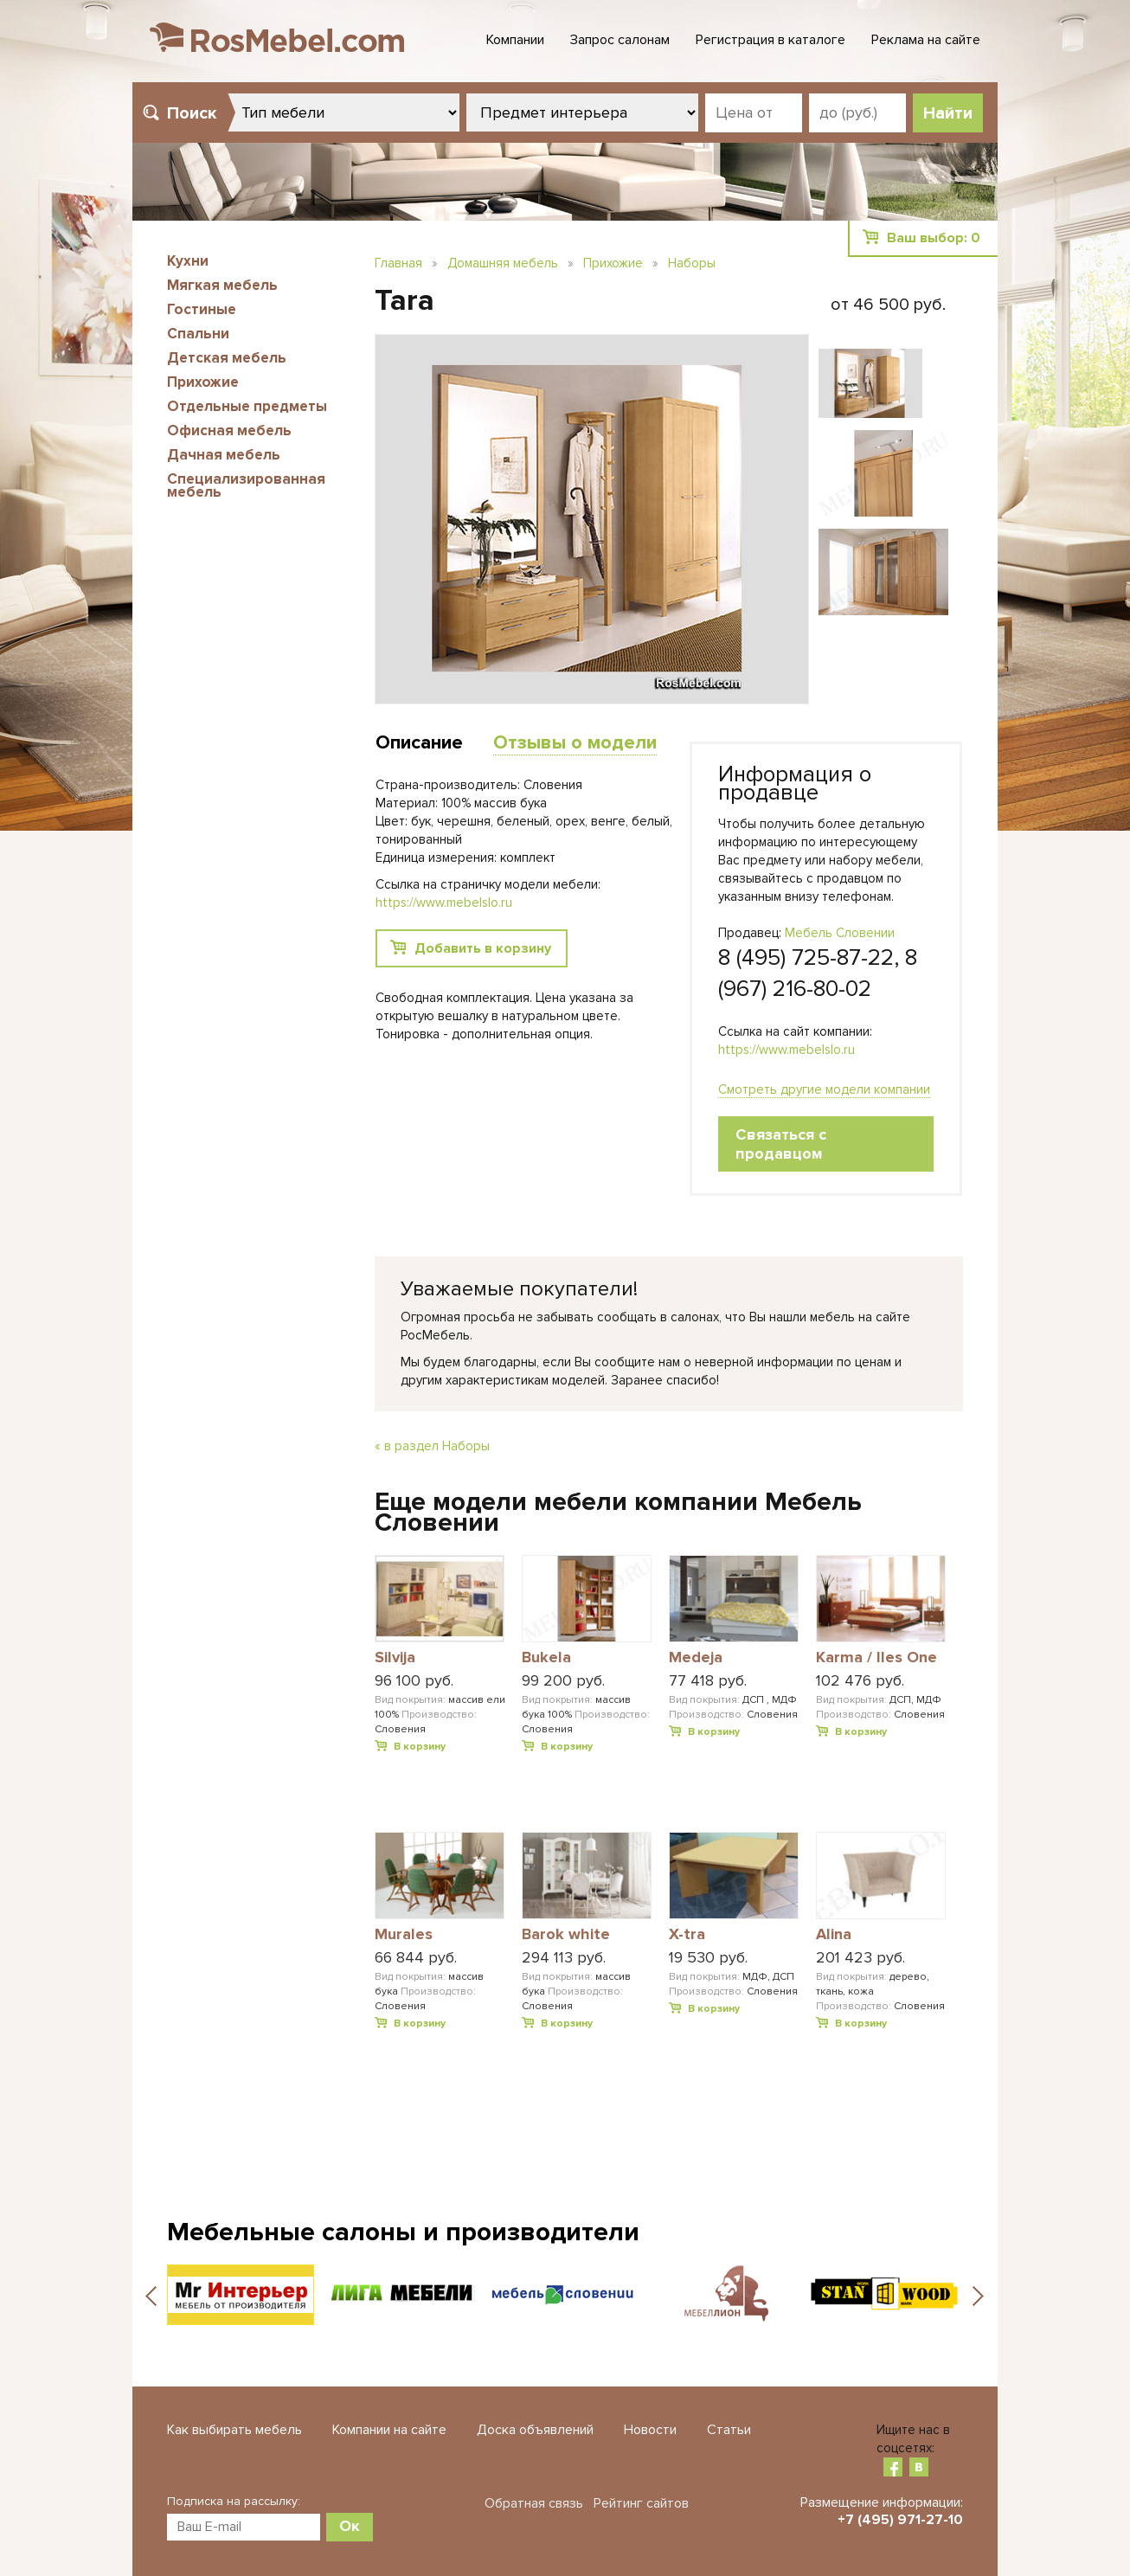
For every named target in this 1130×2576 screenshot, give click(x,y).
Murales (404, 1935)
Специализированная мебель (246, 485)
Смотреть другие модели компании (824, 1089)
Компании (515, 39)
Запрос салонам (620, 39)
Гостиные (201, 309)
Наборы (692, 263)
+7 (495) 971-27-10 (900, 2519)
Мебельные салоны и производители (403, 2232)
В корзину (420, 1746)
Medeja (695, 1658)
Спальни (198, 333)
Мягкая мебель (222, 285)
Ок (349, 2525)
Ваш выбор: (933, 238)
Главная (398, 263)
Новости (650, 2429)
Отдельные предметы (247, 406)
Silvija (395, 1658)
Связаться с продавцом (780, 1144)
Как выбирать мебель (234, 2429)
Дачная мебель (223, 455)
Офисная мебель (229, 430)
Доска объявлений (535, 2429)
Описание (419, 743)
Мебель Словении (840, 933)
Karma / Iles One (876, 1658)
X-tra (687, 1935)
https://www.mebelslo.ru (786, 1049)
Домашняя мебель (502, 263)
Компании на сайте (389, 2429)
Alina (833, 1935)
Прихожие (203, 382)
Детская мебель (226, 358)
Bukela (546, 1658)
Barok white (566, 1935)
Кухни (188, 261)
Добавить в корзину (482, 948)
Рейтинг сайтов (641, 2503)
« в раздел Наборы (432, 1446)
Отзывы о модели (575, 743)
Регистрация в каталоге (770, 39)
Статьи (729, 2429)
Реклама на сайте (925, 39)
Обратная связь (534, 2503)
